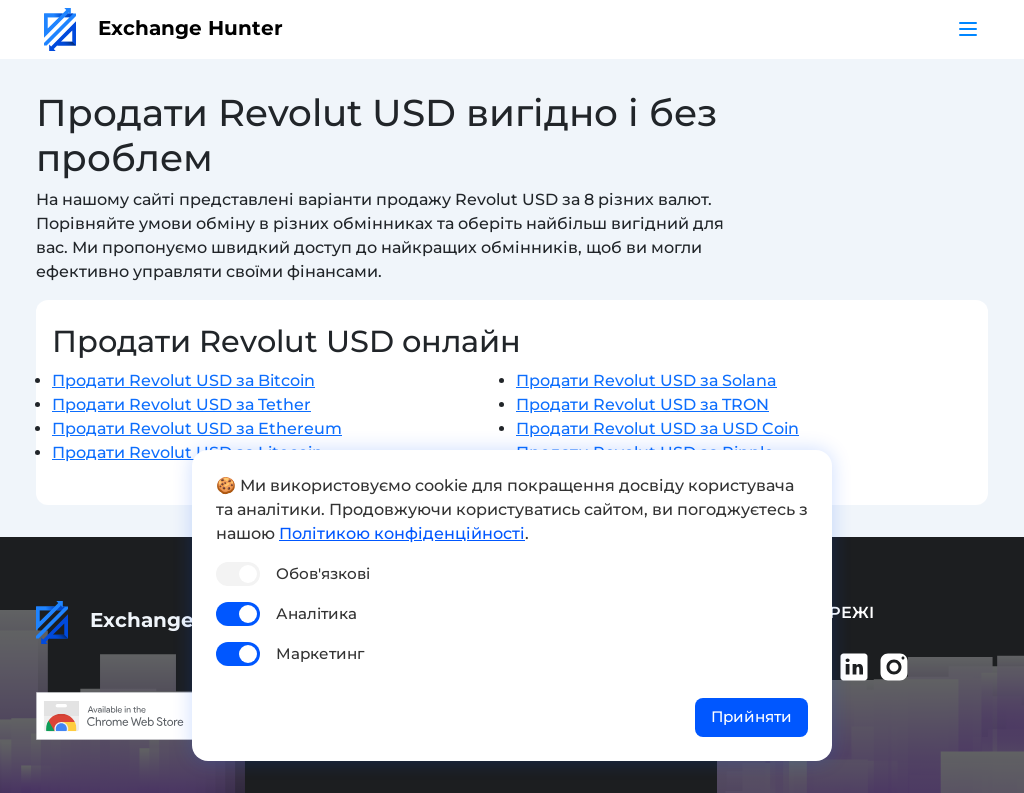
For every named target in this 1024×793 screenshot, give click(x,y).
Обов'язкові (323, 573)
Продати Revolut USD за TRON (642, 404)
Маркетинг (320, 653)
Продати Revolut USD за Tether (181, 404)
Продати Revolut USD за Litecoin (187, 452)
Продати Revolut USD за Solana (646, 380)
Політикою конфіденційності (402, 533)
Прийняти (751, 716)
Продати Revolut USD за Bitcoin (183, 380)
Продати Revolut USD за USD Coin (657, 428)
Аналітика (316, 613)
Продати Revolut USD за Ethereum (197, 428)
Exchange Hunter (163, 28)
